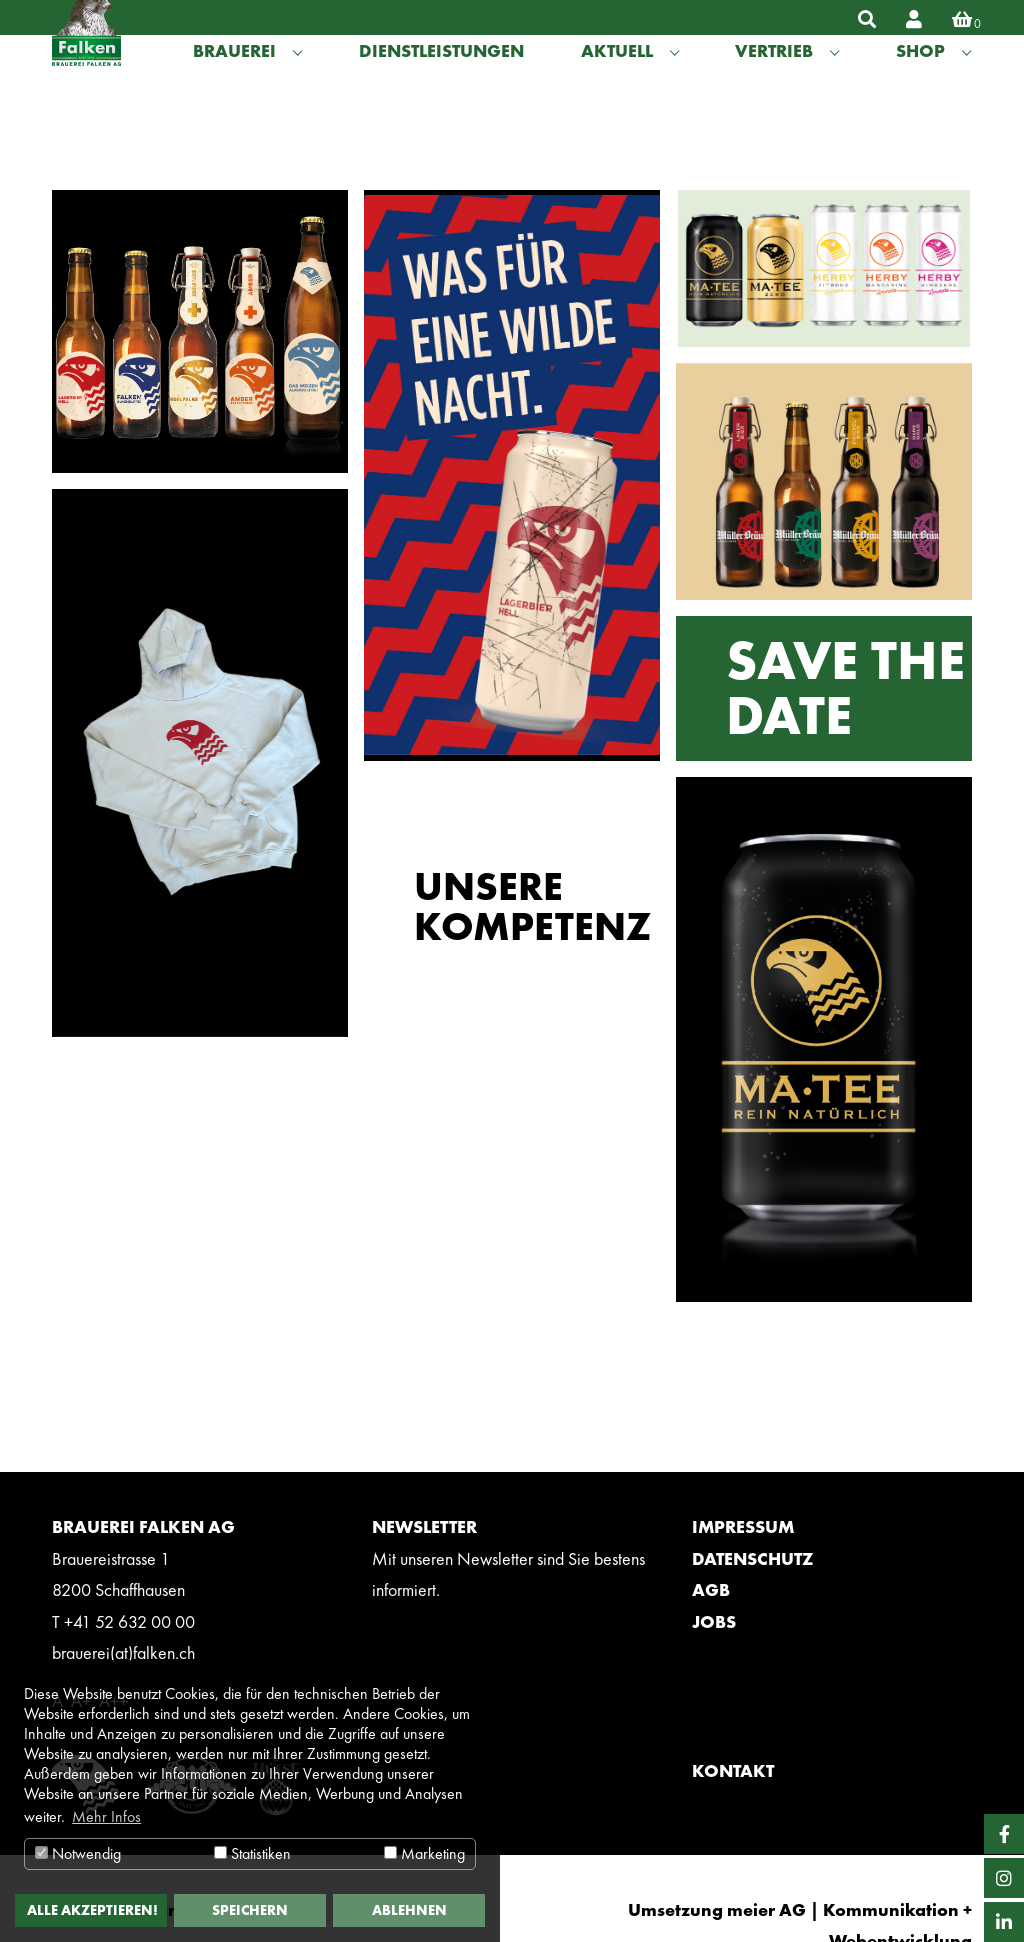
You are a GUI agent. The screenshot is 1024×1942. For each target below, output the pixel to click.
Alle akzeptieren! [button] (92, 1910)
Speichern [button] (250, 1910)
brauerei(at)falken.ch (123, 1652)
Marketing (424, 1853)
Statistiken (252, 1853)
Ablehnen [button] (409, 1910)
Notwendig (78, 1853)
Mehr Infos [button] (106, 1816)
